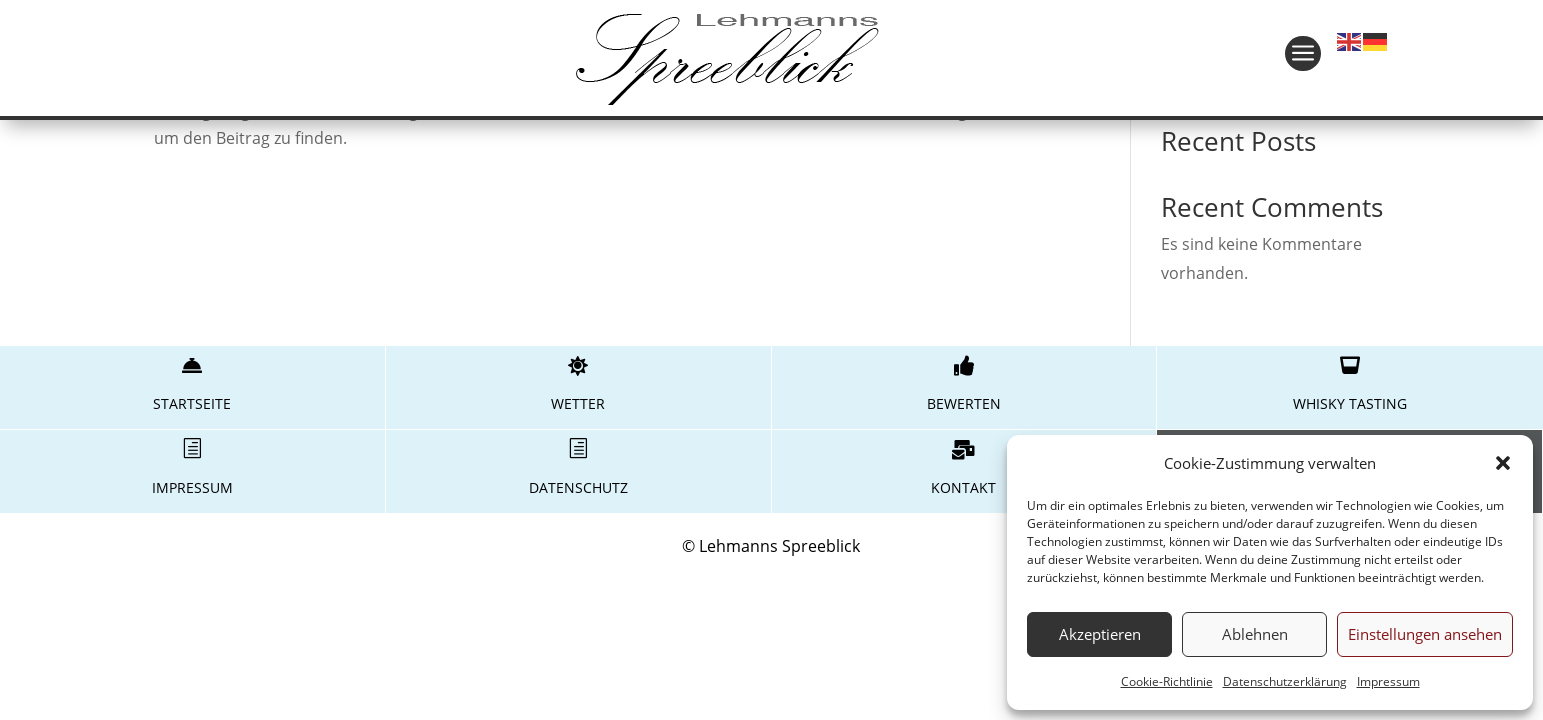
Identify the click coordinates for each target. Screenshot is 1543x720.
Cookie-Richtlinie (1167, 681)
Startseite (192, 403)
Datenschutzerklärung (1285, 681)
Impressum (1388, 681)
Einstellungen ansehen (1425, 634)
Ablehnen (1255, 634)
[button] (1503, 463)
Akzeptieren (1100, 634)
